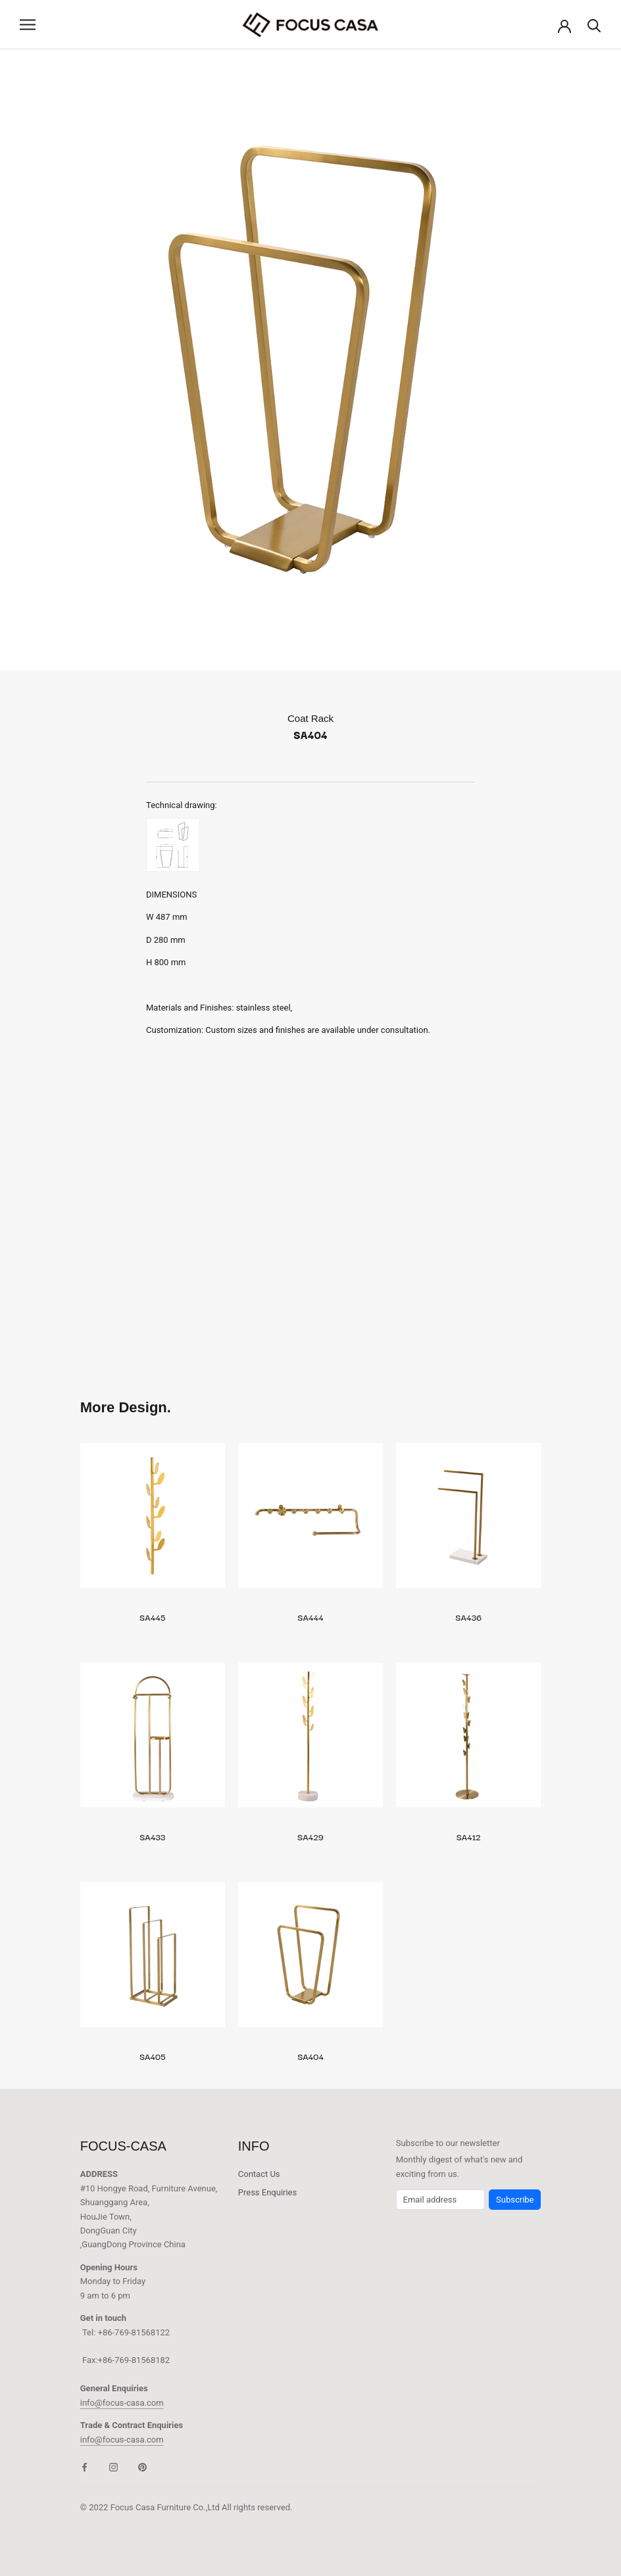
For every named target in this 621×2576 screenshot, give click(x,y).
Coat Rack (310, 718)
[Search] (594, 25)
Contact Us (259, 2174)
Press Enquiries (267, 2192)
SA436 (468, 1616)
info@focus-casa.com (122, 2403)
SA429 (310, 1836)
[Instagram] (113, 2466)
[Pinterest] (142, 2466)
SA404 (310, 2056)
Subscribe (515, 2200)
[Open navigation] (28, 24)
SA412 (469, 1836)
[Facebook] (84, 2466)
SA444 (310, 1616)
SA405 (152, 2056)
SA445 (152, 1616)
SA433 (152, 1836)
